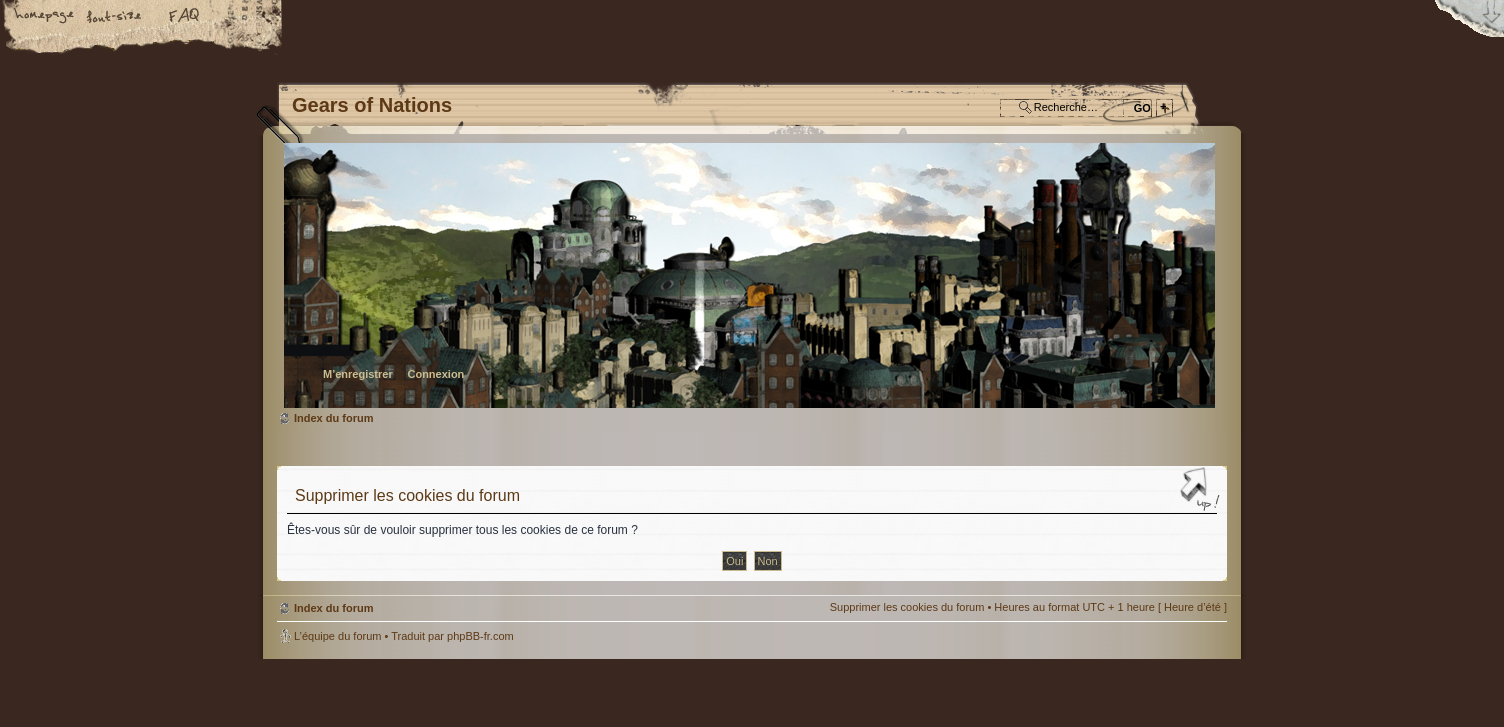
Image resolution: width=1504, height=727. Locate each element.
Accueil (45, 17)
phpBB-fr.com (480, 636)
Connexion (435, 374)
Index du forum (749, 275)
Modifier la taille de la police (115, 17)
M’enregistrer (358, 374)
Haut (1202, 491)
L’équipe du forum (337, 636)
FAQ (185, 17)
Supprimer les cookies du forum (907, 607)
